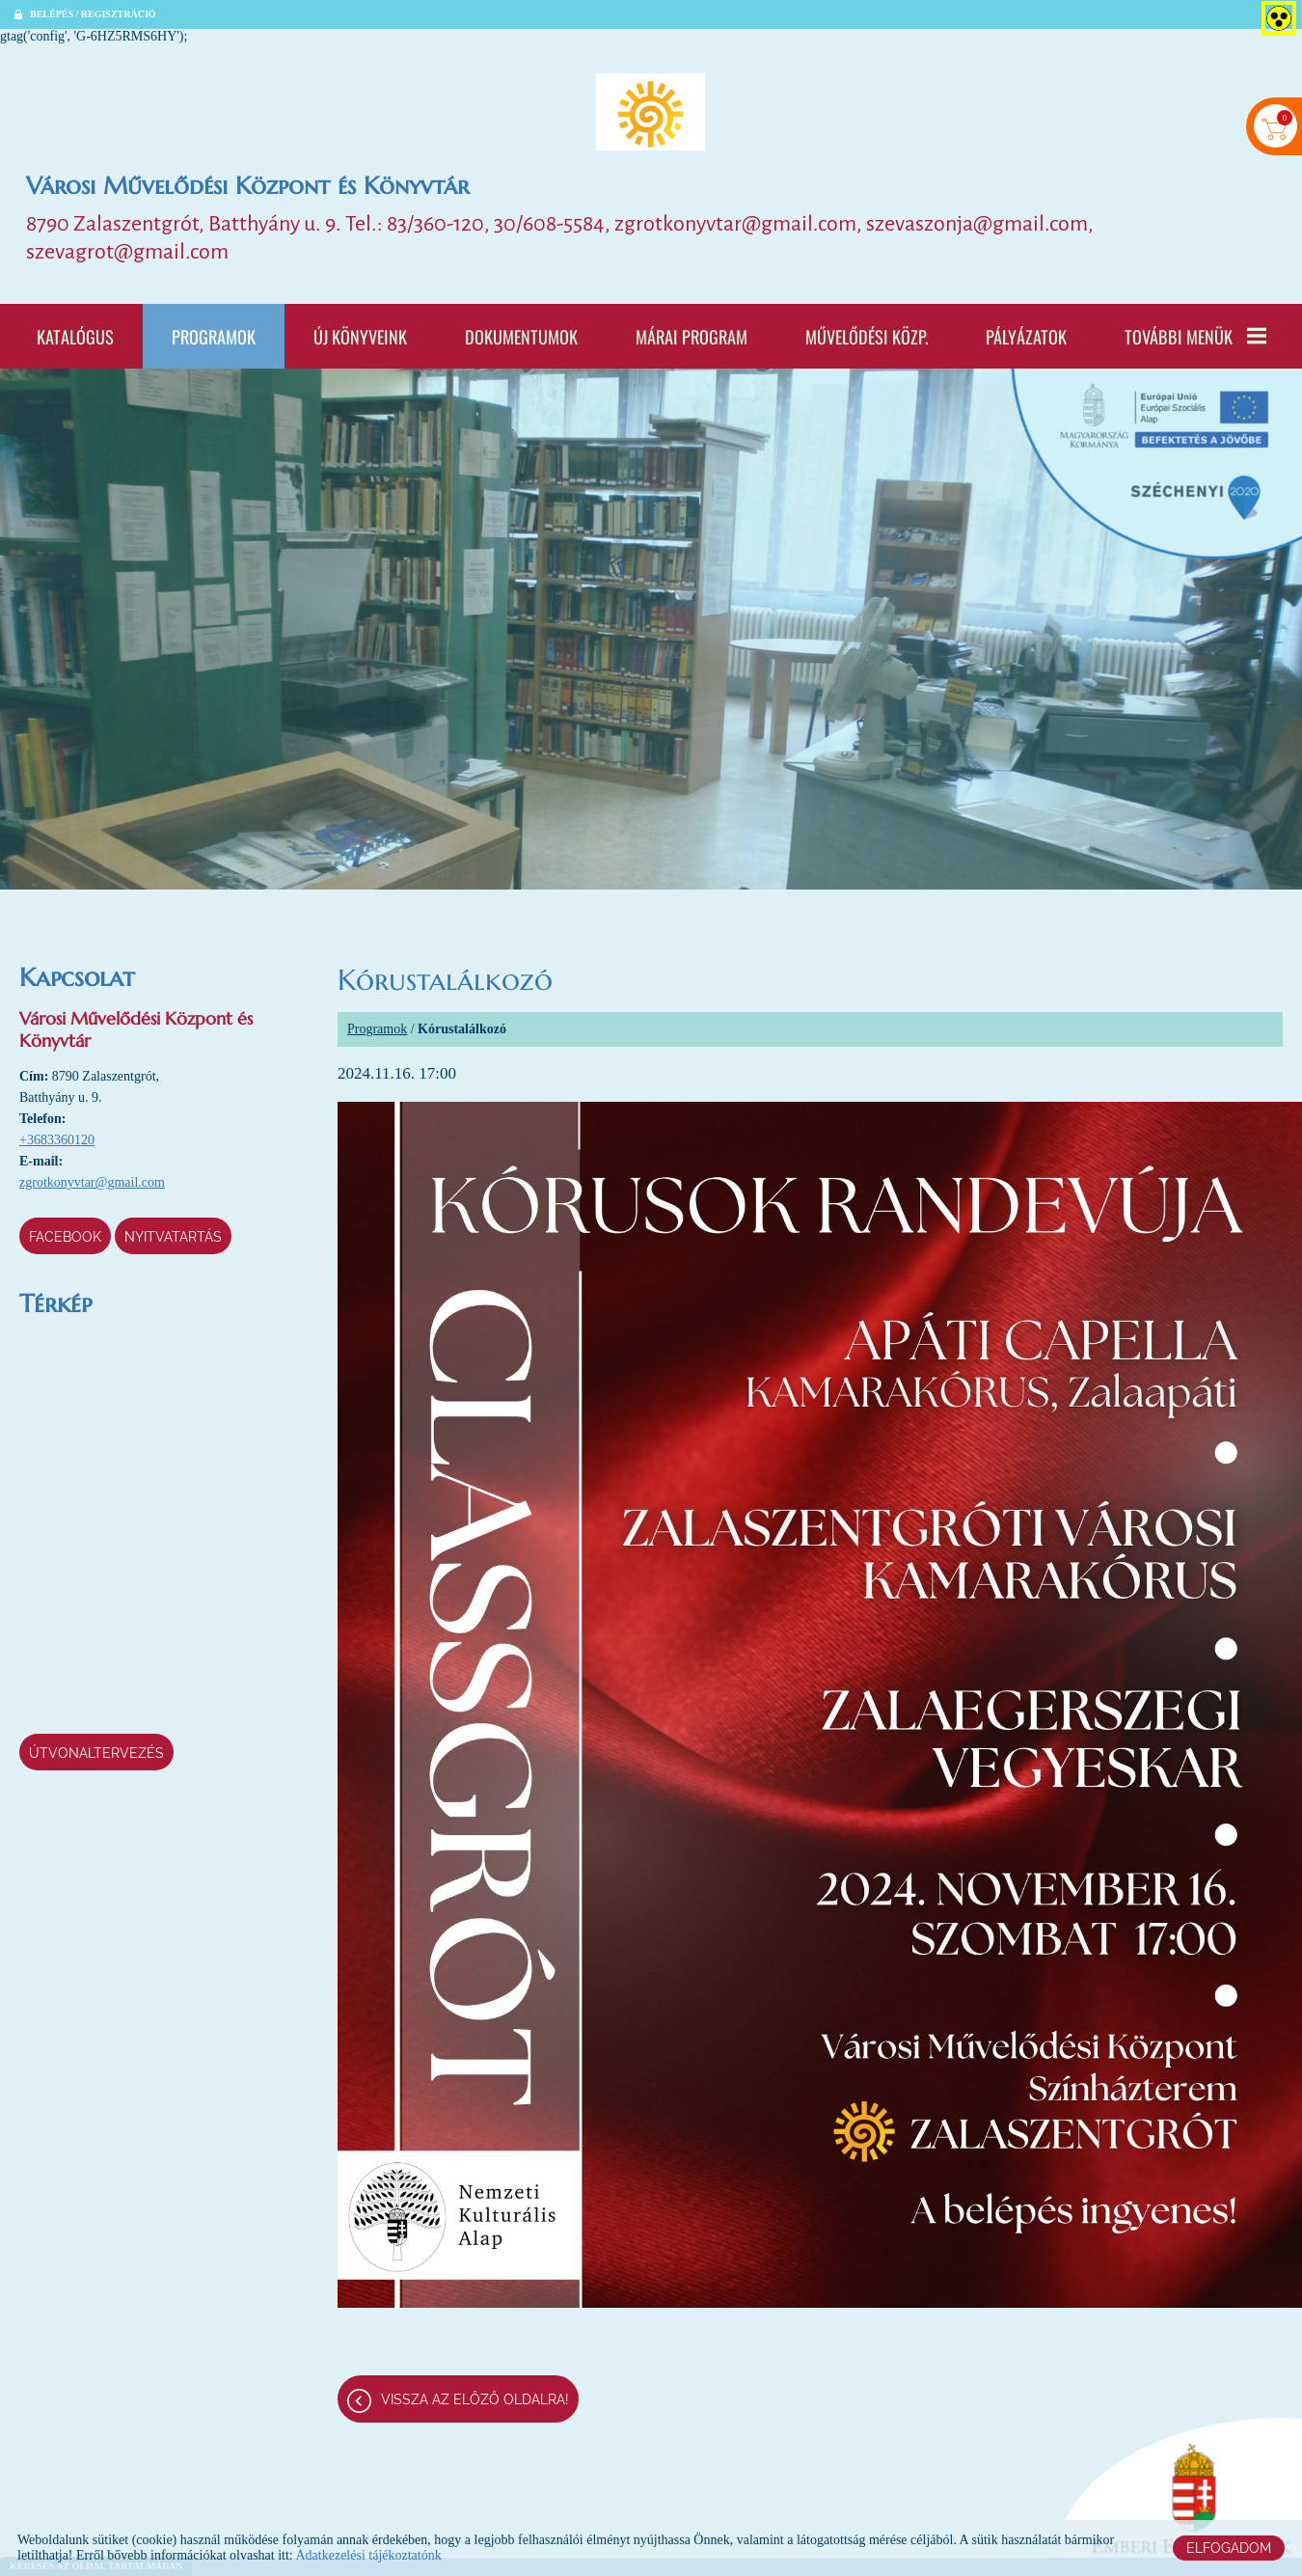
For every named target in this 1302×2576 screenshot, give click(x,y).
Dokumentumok (521, 337)
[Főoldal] (651, 112)
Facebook (65, 1238)
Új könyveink (360, 337)
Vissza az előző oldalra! (475, 2400)
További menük (1195, 337)
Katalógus (75, 337)
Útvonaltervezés (96, 1754)
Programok (214, 337)
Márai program (691, 337)
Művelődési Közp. (866, 337)
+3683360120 (57, 1141)
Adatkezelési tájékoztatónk (368, 2555)
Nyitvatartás (173, 1238)
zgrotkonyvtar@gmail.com (92, 1183)
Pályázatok (1026, 337)
